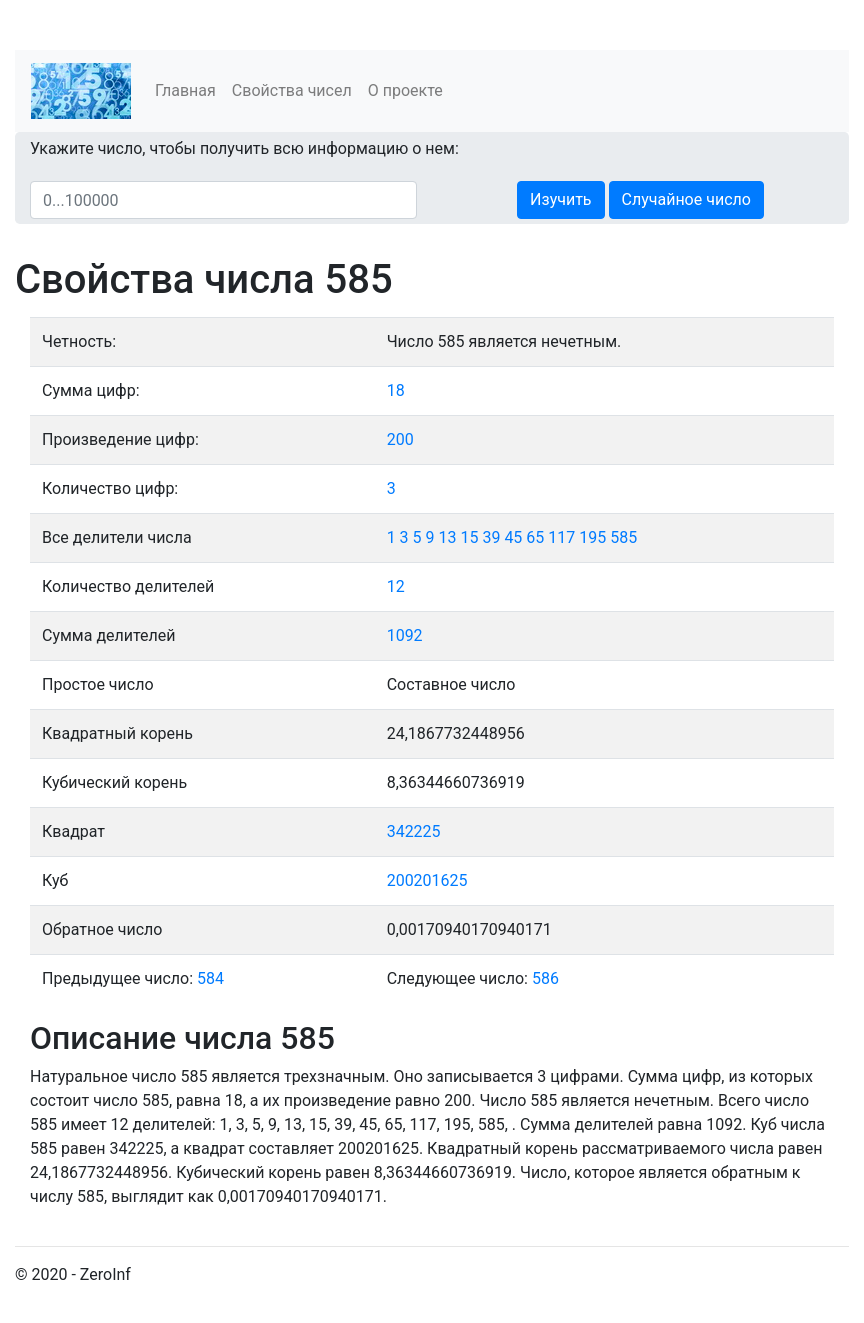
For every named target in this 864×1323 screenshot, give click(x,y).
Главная (185, 90)
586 (545, 978)
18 (396, 390)
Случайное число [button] (686, 199)
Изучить (560, 199)
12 (396, 586)
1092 (405, 635)
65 (535, 537)
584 (210, 978)
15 (469, 537)
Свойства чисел (292, 90)
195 (592, 537)
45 (513, 537)
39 (491, 537)
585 (623, 537)
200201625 (427, 880)
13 (448, 537)
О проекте (405, 90)
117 (561, 537)
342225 (414, 831)
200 (400, 439)
